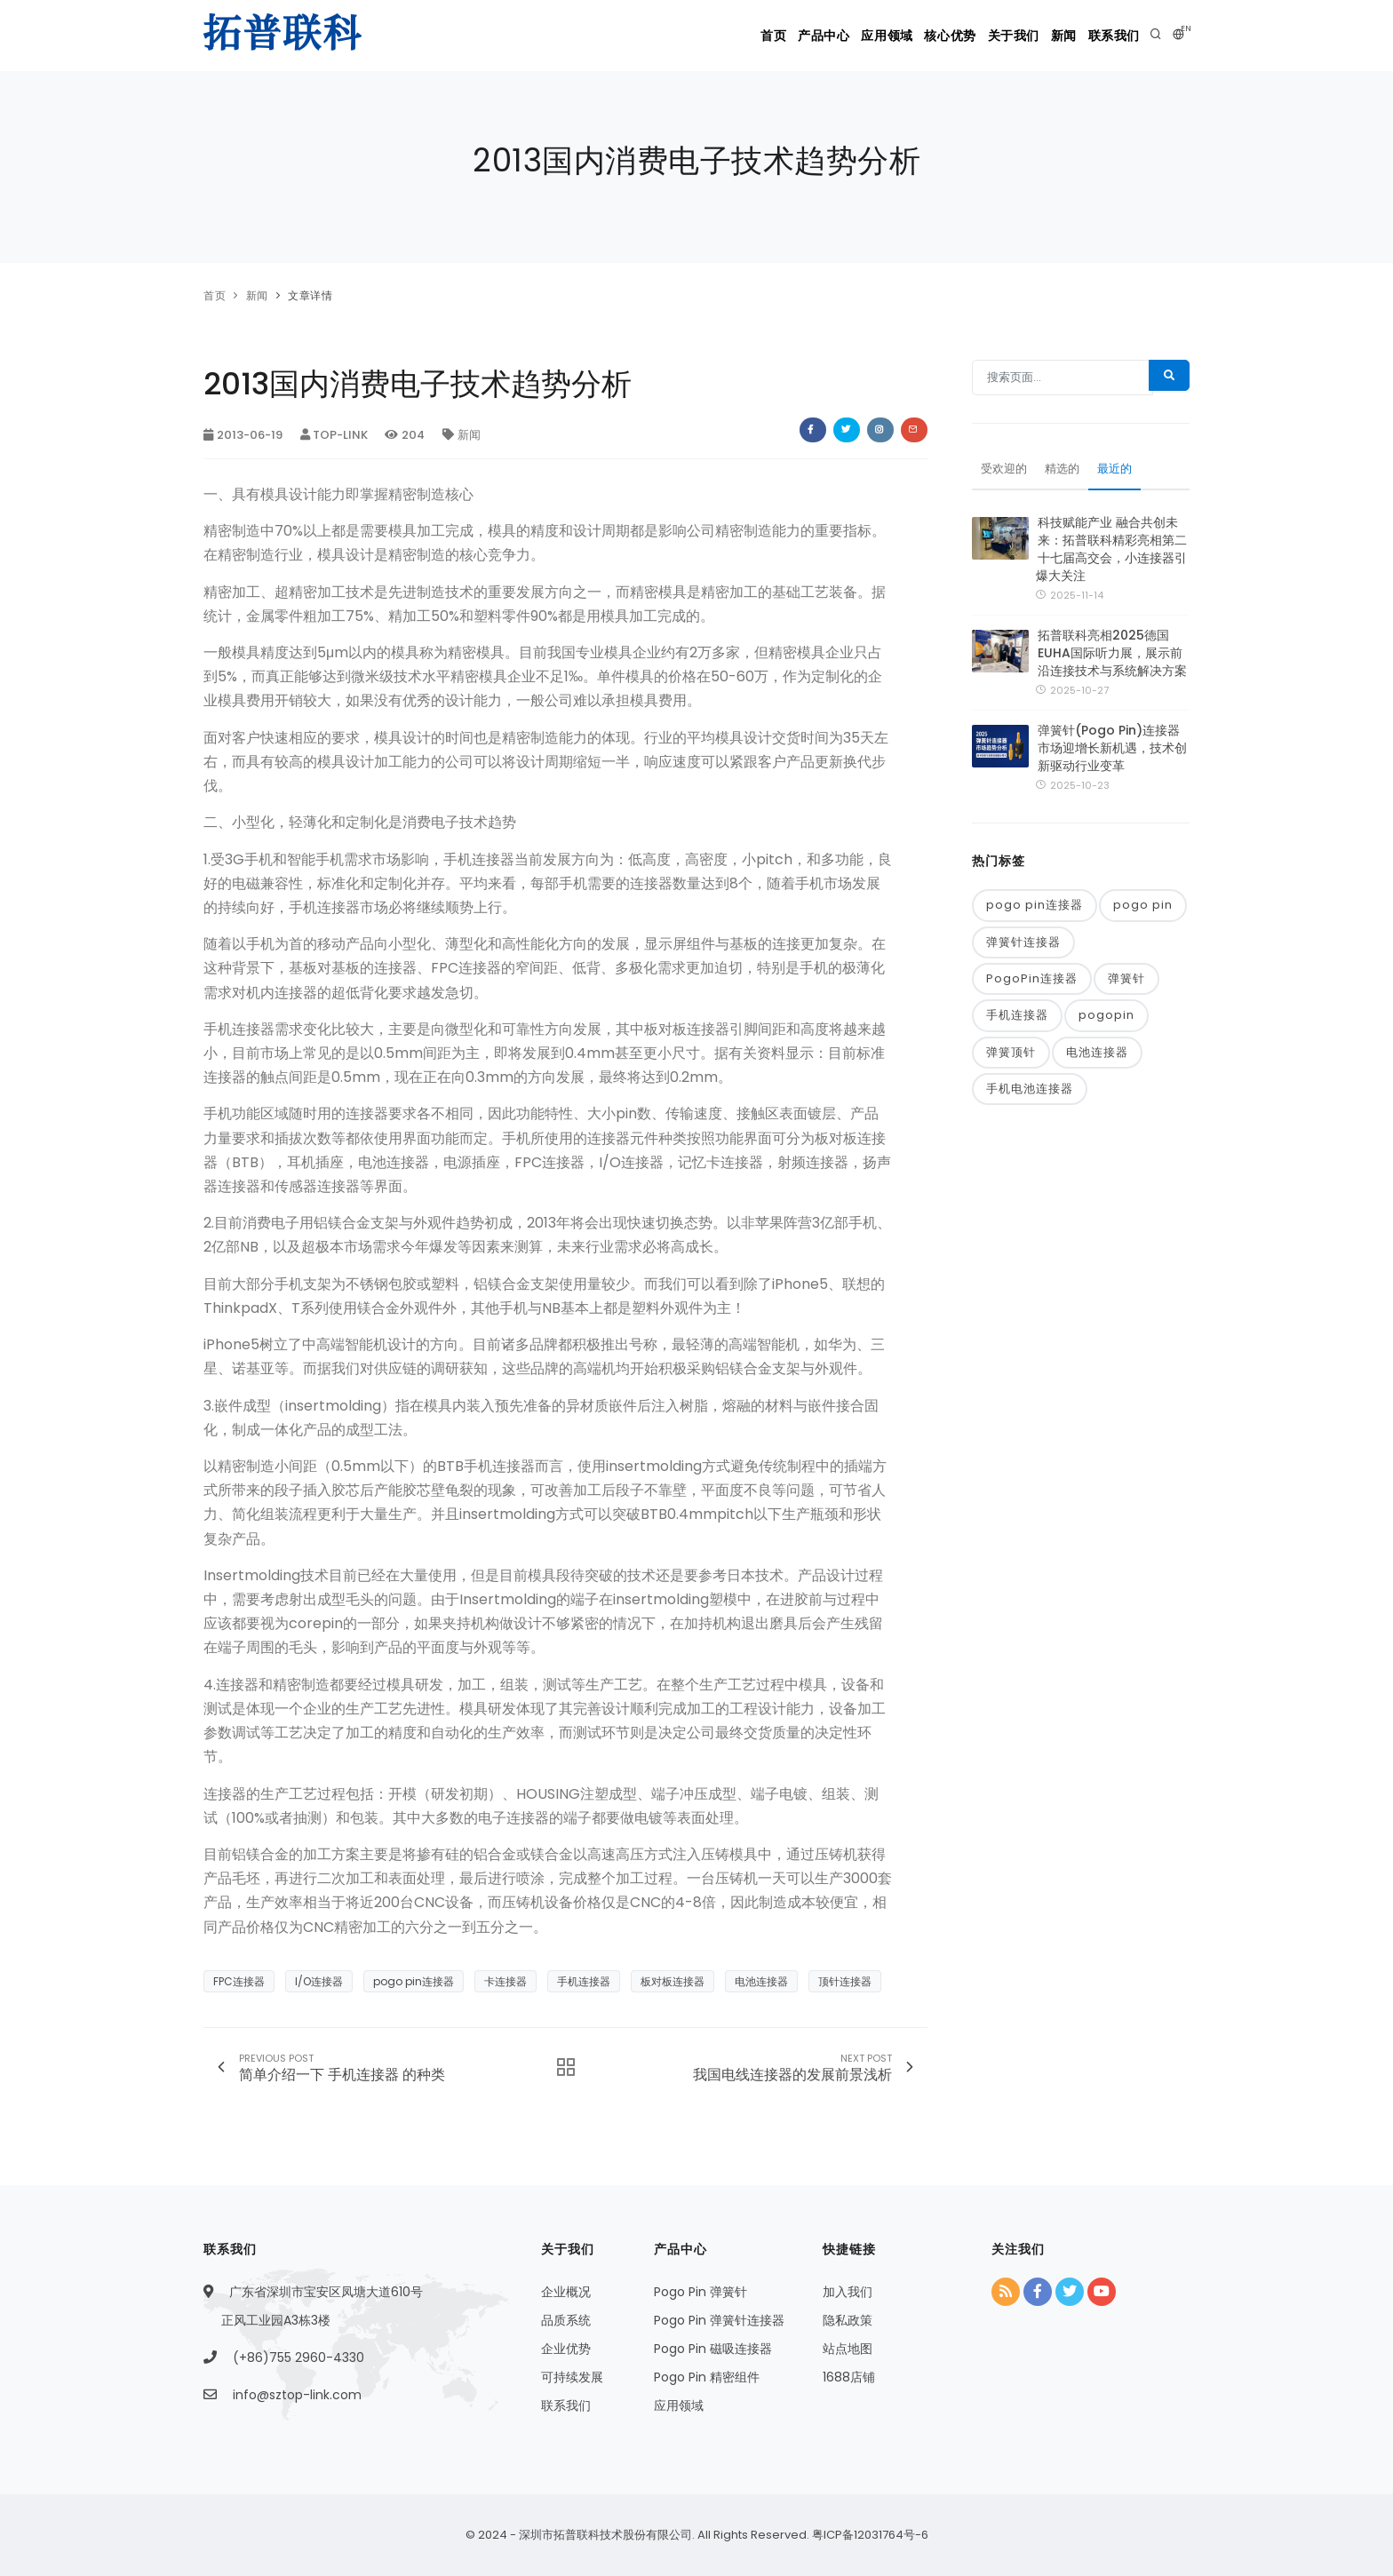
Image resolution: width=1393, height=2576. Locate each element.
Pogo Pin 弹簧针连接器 (719, 2320)
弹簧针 (1126, 986)
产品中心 (741, 35)
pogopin (1106, 1023)
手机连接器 (583, 1981)
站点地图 (847, 2348)
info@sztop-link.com (297, 2395)
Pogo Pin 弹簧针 (700, 2292)
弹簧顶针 (1011, 1061)
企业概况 (566, 2292)
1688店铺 (849, 2377)
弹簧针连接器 (1023, 948)
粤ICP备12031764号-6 (868, 2534)
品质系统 (566, 2320)
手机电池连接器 (1029, 1099)
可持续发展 (572, 2377)
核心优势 (898, 35)
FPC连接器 (239, 1981)
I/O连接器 (319, 1981)
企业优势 (566, 2348)
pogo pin (1143, 910)
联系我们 (1108, 35)
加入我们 (847, 2292)
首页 (676, 35)
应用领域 (819, 35)
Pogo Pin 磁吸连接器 (713, 2348)
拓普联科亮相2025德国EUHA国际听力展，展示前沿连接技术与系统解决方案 (1112, 657)
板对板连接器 (672, 1981)
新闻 (1042, 35)
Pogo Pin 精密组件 (707, 2377)
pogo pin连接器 (413, 1981)
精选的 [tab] (1067, 473)
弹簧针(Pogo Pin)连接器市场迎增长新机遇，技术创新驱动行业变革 (1112, 753)
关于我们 (976, 35)
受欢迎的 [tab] (1006, 473)
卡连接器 (505, 1981)
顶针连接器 (845, 1981)
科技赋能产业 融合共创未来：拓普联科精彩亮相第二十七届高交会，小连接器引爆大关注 (1111, 553)
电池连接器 (761, 1981)
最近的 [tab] (1122, 473)
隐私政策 (847, 2320)
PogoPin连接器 (1032, 986)
